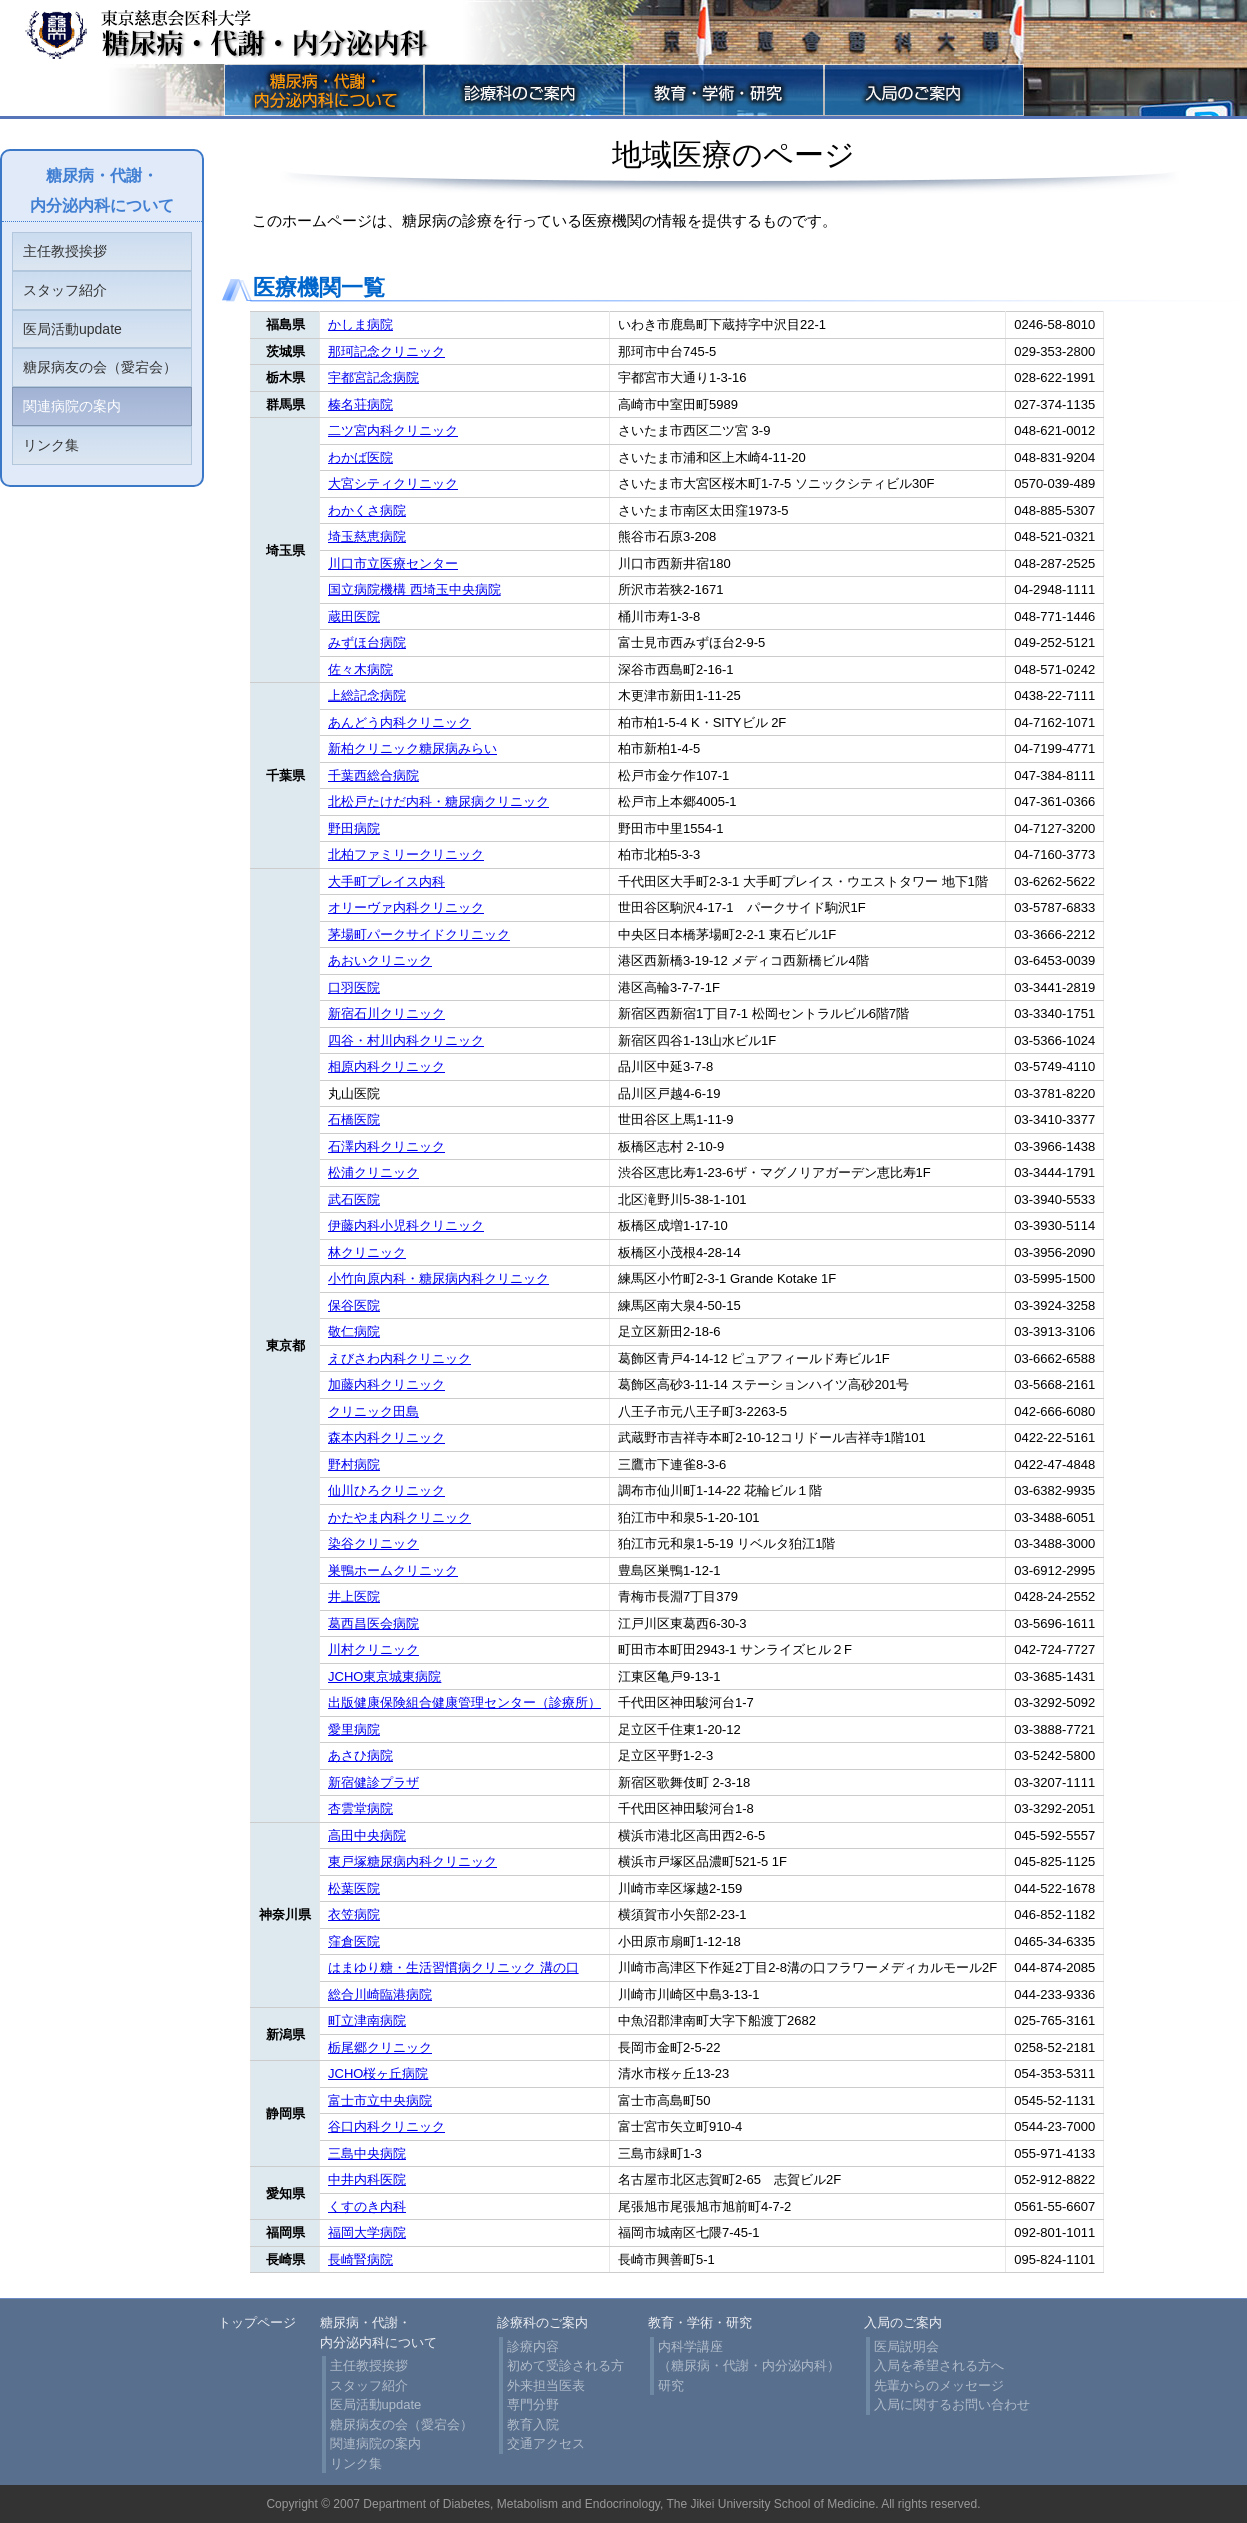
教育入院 (533, 2424)
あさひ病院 (360, 1755)
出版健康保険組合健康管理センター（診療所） (464, 1702)
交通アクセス (546, 2443)
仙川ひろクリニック (386, 1490)
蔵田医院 (354, 616)
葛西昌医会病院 (373, 1623)
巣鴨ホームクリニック (393, 1570)
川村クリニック (373, 1649)
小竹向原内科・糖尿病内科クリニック (438, 1278)
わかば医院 (360, 457)
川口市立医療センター (393, 563)
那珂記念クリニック (386, 351)
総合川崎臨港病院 (380, 1994)
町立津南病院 (367, 2020)
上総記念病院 (367, 695)
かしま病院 (360, 324)
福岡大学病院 (367, 2232)
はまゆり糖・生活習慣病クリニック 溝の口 (453, 1967)
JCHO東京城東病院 (384, 1676)
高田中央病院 (367, 1835)
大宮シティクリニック (393, 483)
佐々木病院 (360, 669)
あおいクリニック (380, 960)
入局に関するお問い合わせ (952, 2404)
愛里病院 (354, 1729)
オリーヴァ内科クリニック (406, 907)
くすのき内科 (367, 2206)
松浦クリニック (373, 1172)
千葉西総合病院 (373, 775)
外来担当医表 (546, 2385)
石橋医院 (354, 1119)
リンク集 (51, 445)
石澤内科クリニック (386, 1146)
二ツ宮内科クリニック (393, 430)
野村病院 (354, 1464)
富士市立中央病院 (380, 2100)
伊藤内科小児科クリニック (406, 1225)
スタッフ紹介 (65, 290)
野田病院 (354, 828)
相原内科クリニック (386, 1066)
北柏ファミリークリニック (406, 854)
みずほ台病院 (367, 642)
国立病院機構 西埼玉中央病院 (414, 589)
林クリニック (367, 1252)
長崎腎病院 (360, 2259)
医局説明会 (906, 2346)
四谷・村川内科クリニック (406, 1040)
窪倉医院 (354, 1941)
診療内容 (533, 2346)
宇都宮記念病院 (373, 377)
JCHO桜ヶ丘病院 (378, 2073)
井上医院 (354, 1596)
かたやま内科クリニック (399, 1517)
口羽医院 (354, 987)
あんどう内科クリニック (399, 722)
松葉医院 (354, 1888)
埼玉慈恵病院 (367, 536)
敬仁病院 (354, 1331)
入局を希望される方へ (939, 2365)
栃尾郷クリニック (380, 2047)
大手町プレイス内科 (386, 881)
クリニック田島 (373, 1411)
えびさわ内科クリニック (399, 1358)
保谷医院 (354, 1305)
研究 (671, 2385)
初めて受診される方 (565, 2365)
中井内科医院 (367, 2179)
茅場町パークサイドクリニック (419, 934)
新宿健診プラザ (373, 1782)
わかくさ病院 (367, 510)
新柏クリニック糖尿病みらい (412, 748)
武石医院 (354, 1199)
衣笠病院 (354, 1914)
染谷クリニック (373, 1543)
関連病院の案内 (72, 406)
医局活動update (72, 329)
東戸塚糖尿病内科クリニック (412, 1861)
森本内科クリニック (386, 1437)
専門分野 (533, 2404)
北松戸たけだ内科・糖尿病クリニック (438, 801)
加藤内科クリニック (386, 1384)
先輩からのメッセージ (939, 2385)
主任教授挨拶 (65, 251)
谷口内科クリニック (386, 2126)
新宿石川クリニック (386, 1013)
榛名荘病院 (360, 404)
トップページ (257, 2322)
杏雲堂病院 (360, 1808)
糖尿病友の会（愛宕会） (100, 367)
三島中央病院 (367, 2153)
